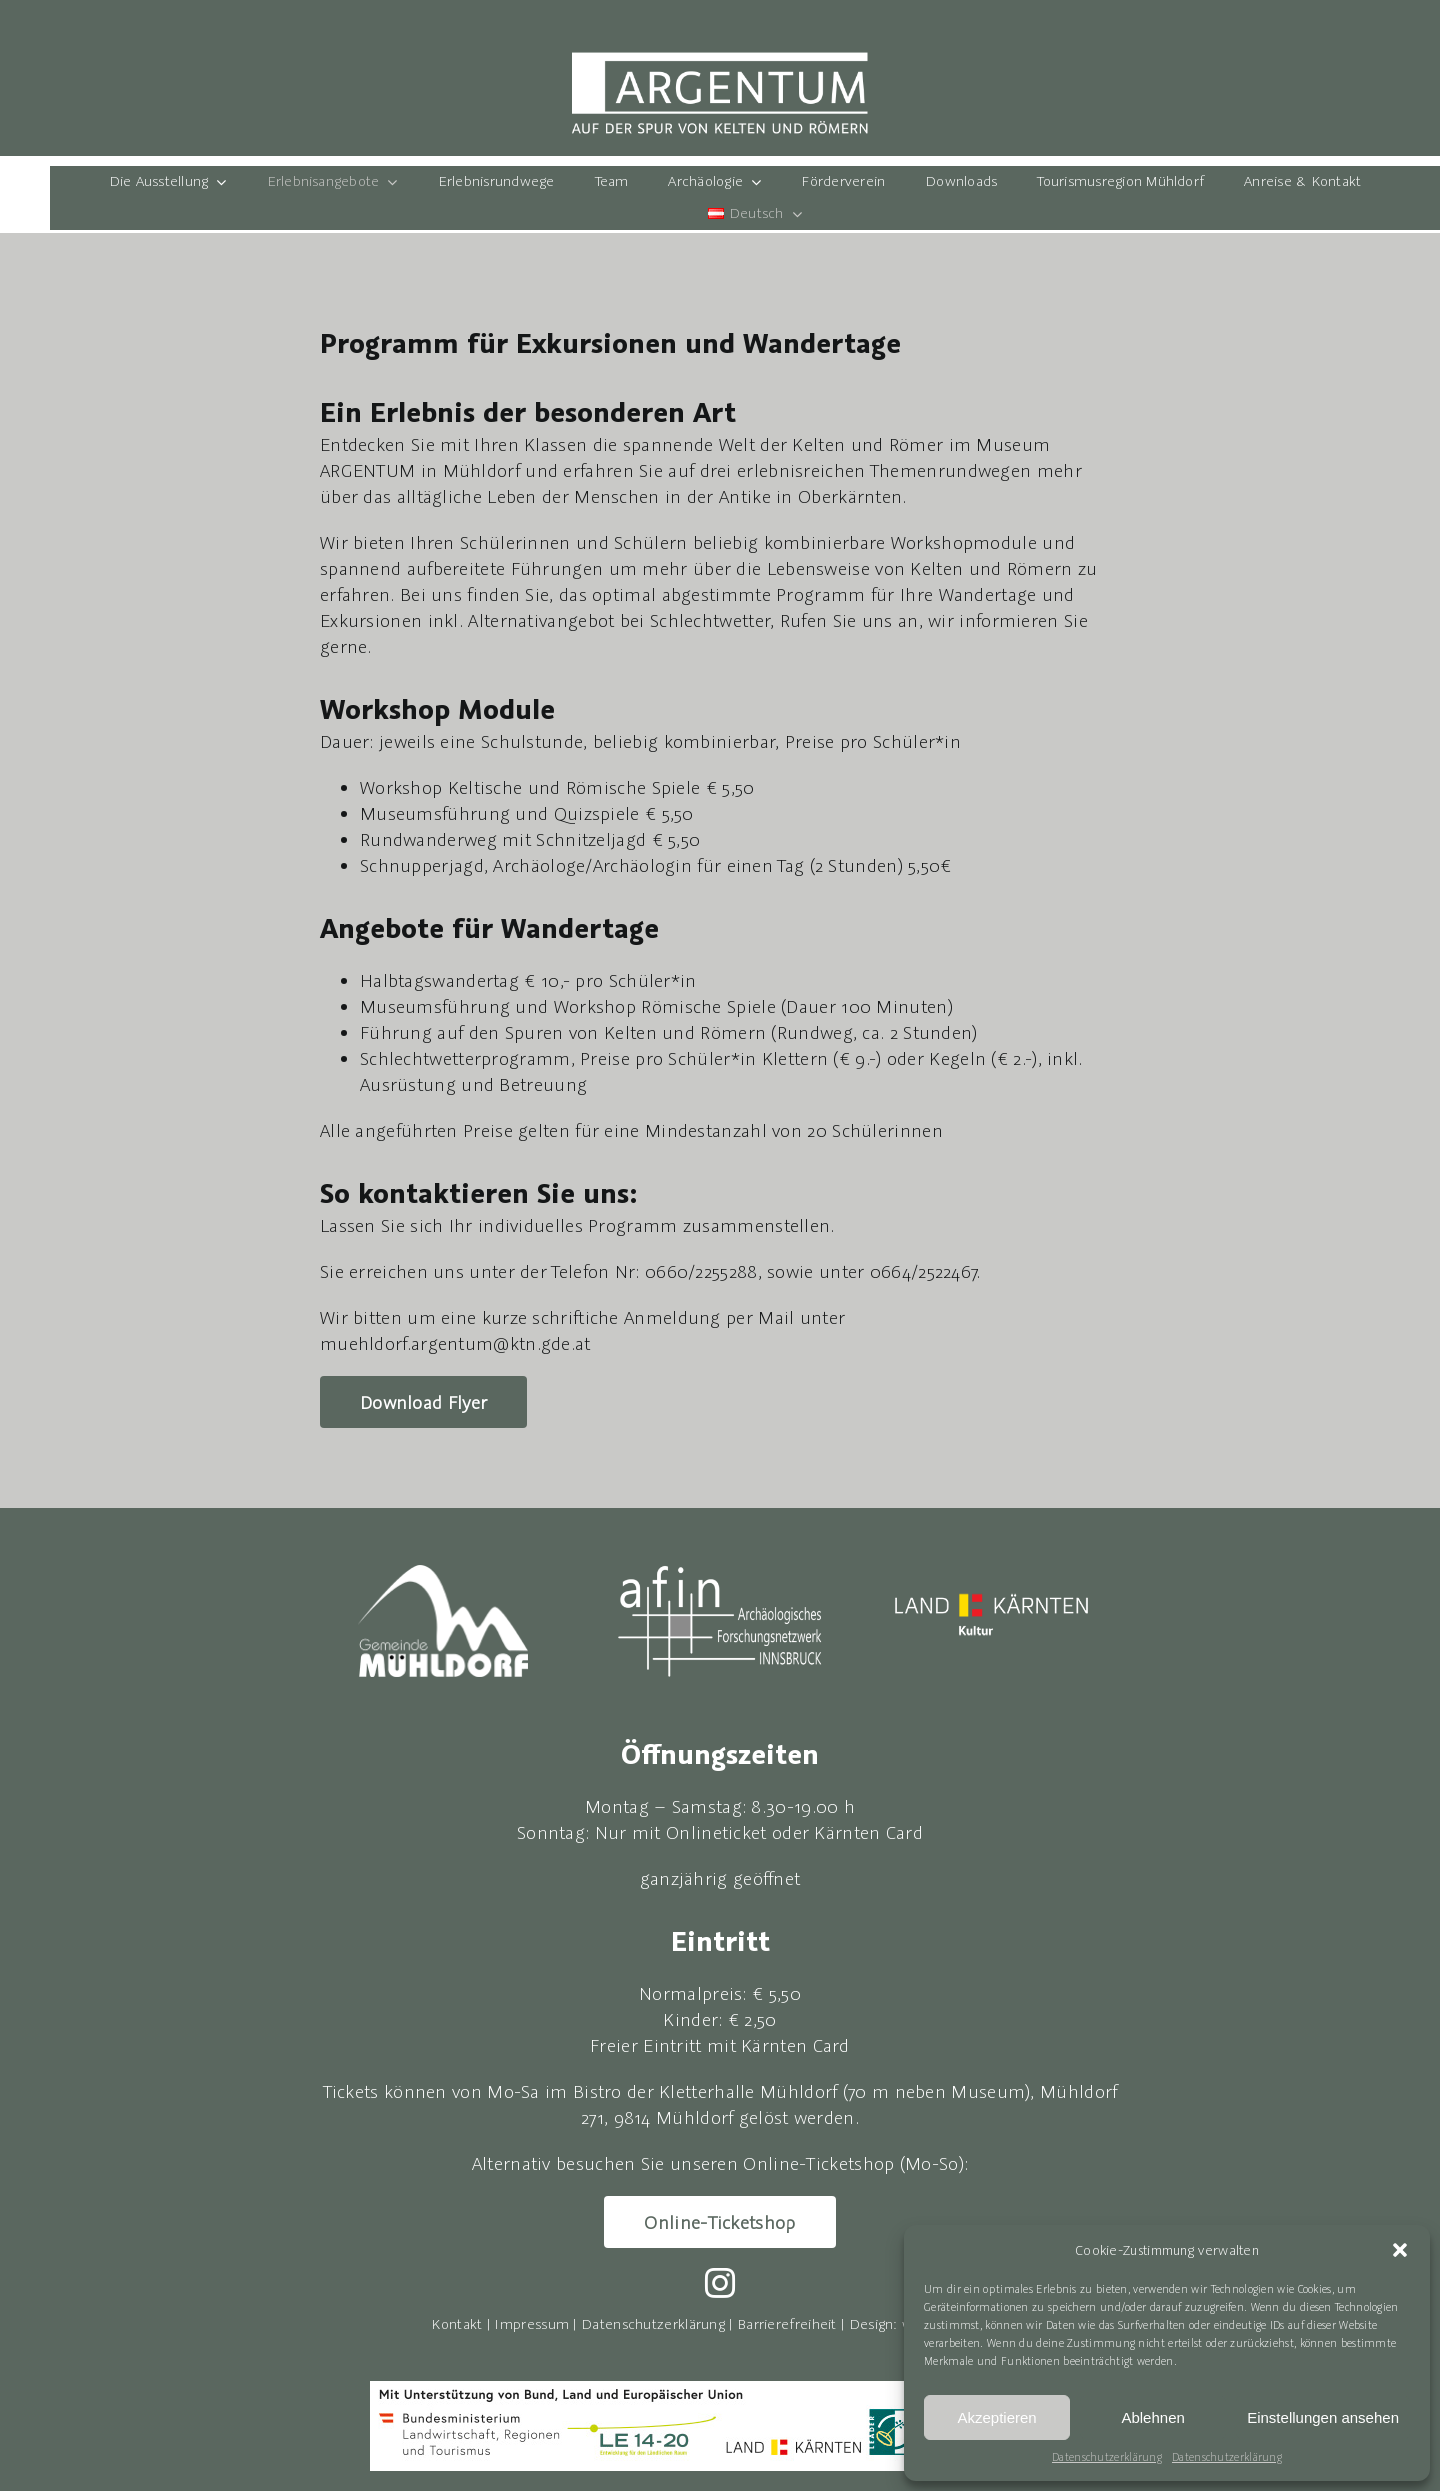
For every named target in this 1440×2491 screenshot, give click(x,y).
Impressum (531, 2323)
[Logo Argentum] (720, 60)
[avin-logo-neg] (720, 1568)
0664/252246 (920, 1271)
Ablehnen (1152, 2417)
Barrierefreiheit (787, 2323)
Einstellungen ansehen (1323, 2417)
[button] (1400, 2250)
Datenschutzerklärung (1107, 2457)
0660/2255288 (701, 1271)
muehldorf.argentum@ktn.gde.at (455, 1343)
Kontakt (456, 2323)
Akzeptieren (996, 2417)
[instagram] (720, 2283)
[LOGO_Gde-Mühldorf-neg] (443, 1575)
